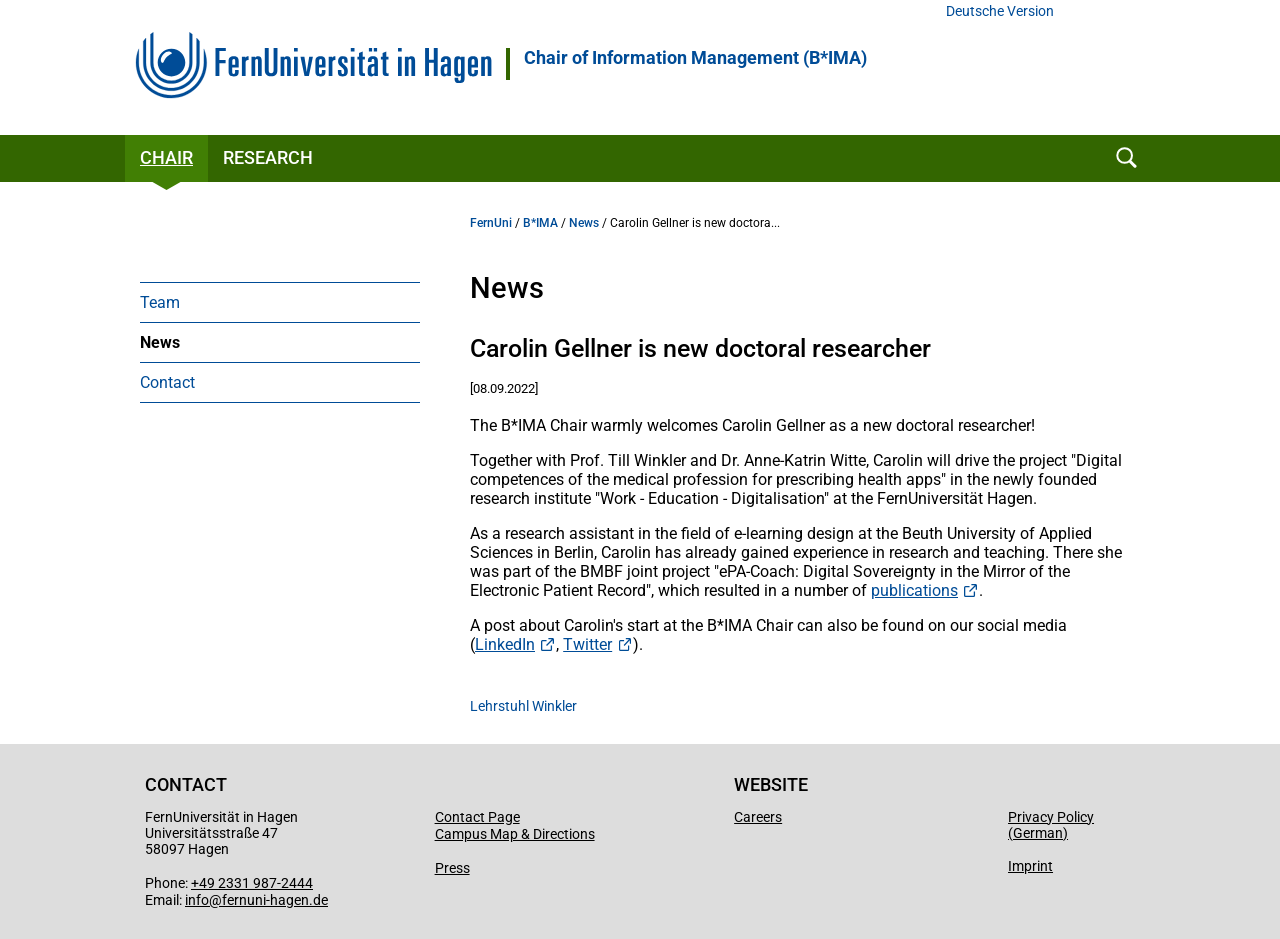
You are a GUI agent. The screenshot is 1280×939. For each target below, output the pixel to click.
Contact (167, 382)
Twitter (587, 644)
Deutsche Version (1000, 11)
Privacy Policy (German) (1051, 825)
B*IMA (540, 223)
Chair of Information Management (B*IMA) (695, 58)
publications (914, 590)
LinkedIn (505, 644)
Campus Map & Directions (515, 834)
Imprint (1030, 866)
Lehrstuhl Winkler (523, 706)
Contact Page (477, 817)
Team (160, 302)
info (197, 900)
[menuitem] (280, 302)
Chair (166, 157)
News (160, 342)
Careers (758, 817)
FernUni (491, 223)
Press (452, 868)
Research (268, 157)
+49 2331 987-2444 (252, 883)
